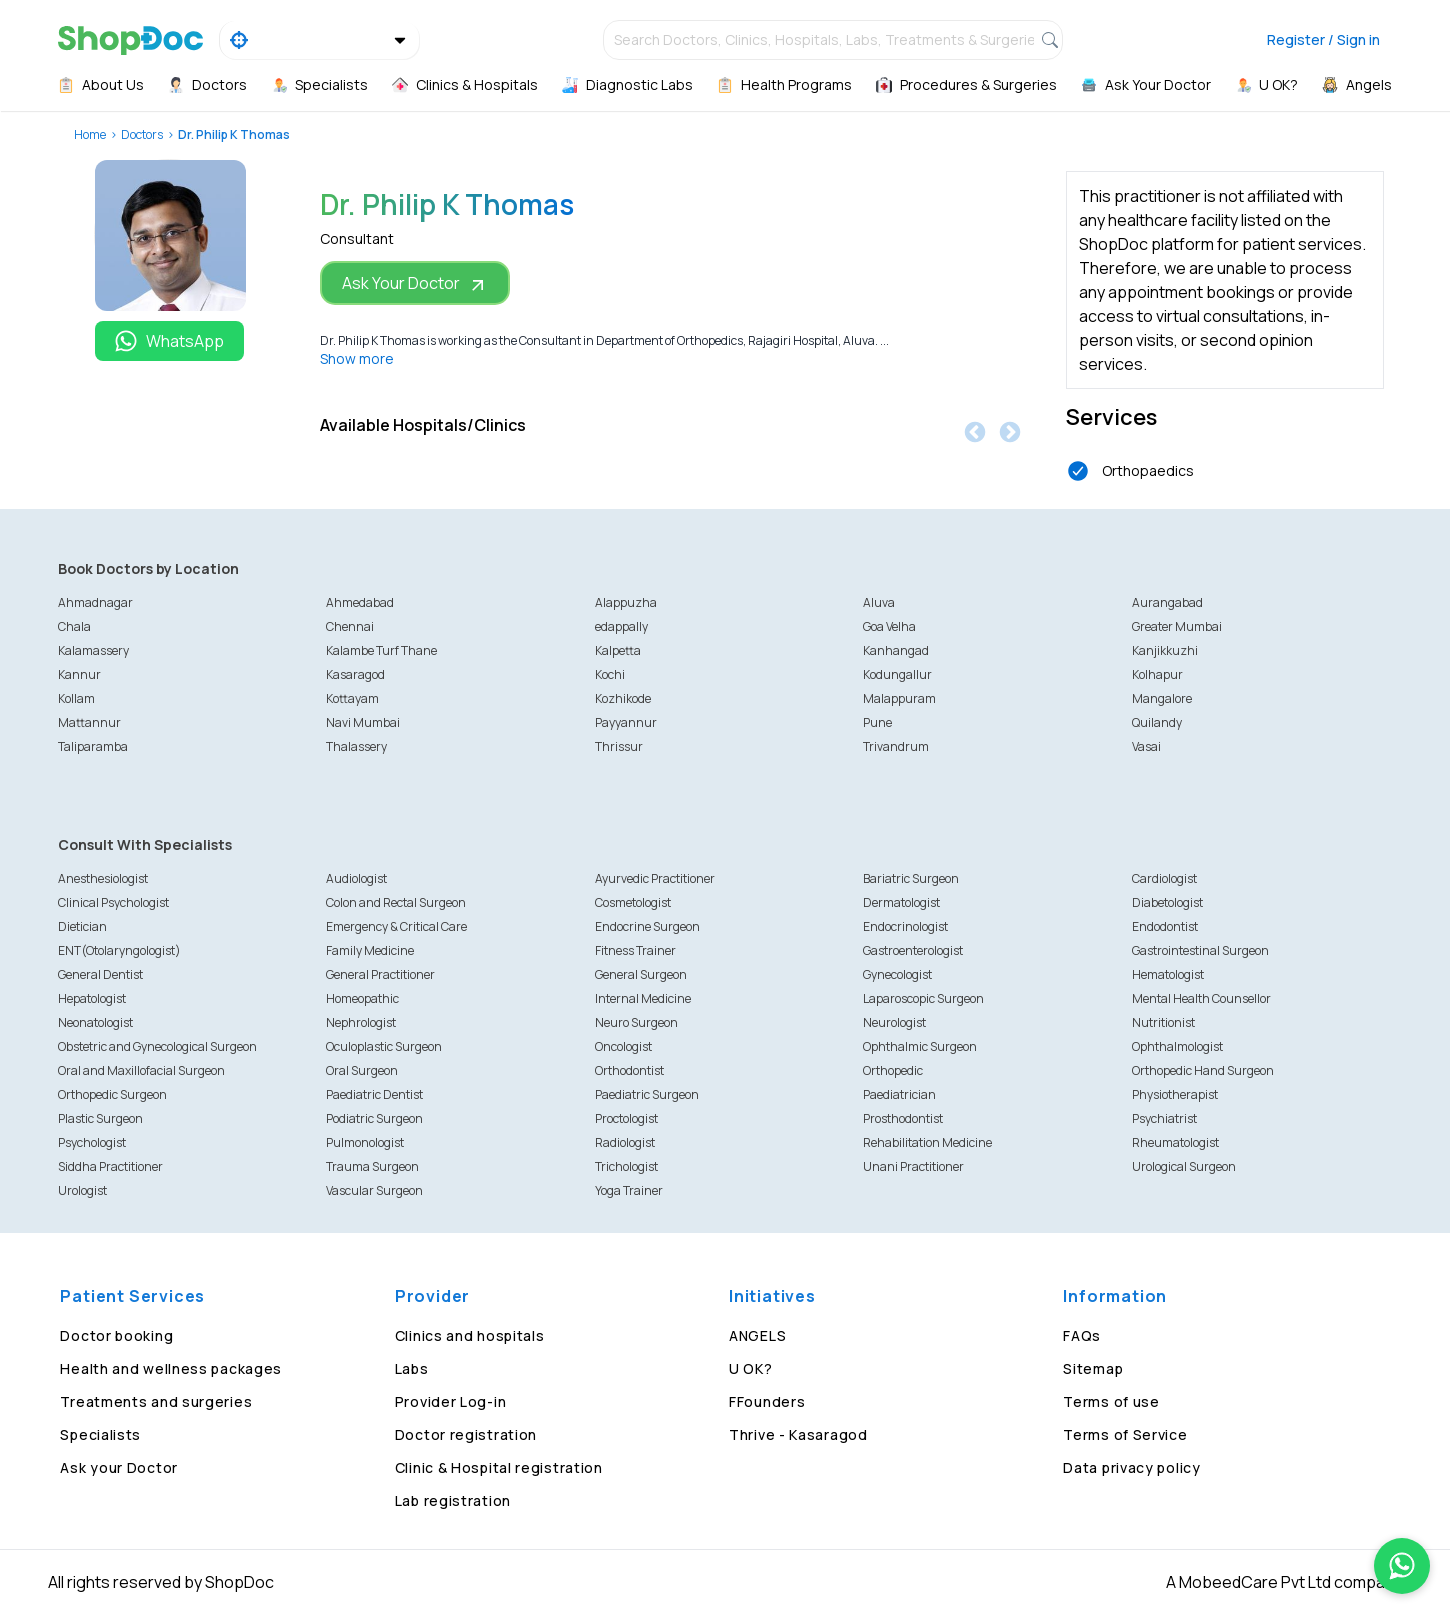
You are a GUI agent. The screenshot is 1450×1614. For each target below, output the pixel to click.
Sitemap (1093, 1368)
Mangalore (1162, 698)
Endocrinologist (905, 926)
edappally (621, 626)
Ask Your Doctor (415, 283)
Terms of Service (1125, 1434)
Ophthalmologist (1177, 1046)
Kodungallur (897, 674)
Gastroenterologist (913, 950)
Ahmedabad (360, 602)
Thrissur (619, 746)
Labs (412, 1368)
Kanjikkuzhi (1165, 650)
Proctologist (626, 1118)
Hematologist (1168, 974)
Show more (357, 358)
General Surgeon (641, 974)
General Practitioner (380, 974)
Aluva (879, 602)
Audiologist (356, 878)
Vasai (1146, 746)
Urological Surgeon (1184, 1166)
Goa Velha (889, 626)
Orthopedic (893, 1070)
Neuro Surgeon (636, 1022)
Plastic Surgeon (100, 1118)
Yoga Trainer (629, 1190)
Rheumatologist (1175, 1142)
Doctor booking (116, 1335)
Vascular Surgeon (374, 1190)
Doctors (142, 134)
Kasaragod (355, 674)
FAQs (1082, 1335)
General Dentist (100, 974)
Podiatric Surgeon (374, 1118)
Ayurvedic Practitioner (655, 878)
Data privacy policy (1131, 1467)
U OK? (751, 1368)
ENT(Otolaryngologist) (119, 950)
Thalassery (356, 746)
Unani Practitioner (913, 1166)
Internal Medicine (643, 998)
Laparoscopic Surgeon (923, 998)
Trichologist (626, 1166)
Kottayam (352, 698)
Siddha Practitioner (110, 1166)
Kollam (76, 698)
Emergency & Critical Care (396, 926)
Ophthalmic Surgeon (920, 1046)
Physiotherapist (1175, 1094)
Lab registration (453, 1500)
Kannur (79, 674)
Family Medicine (370, 950)
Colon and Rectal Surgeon (396, 902)
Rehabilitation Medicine (927, 1142)
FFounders (767, 1401)
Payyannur (626, 722)
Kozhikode (623, 698)
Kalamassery (93, 650)
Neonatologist (95, 1022)
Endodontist (1165, 926)
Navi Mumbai (363, 722)
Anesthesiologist (103, 878)
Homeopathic (362, 998)
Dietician (82, 926)
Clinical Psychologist (113, 902)
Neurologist (894, 1022)
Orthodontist (629, 1070)
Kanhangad (896, 650)
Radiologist (625, 1142)
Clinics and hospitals (470, 1335)
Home (90, 134)
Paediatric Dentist (374, 1094)
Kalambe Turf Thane (381, 650)
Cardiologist (1164, 878)
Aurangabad (1167, 602)
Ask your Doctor (119, 1467)
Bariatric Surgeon (911, 878)
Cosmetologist (633, 902)
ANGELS (757, 1335)
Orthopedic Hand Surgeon (1203, 1070)
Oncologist (623, 1046)
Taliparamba (93, 746)
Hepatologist (92, 998)
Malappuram (899, 698)
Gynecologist (897, 974)
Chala (74, 626)
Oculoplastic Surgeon (384, 1046)
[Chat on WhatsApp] (1402, 1566)
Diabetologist (1167, 902)
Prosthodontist (903, 1118)
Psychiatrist (1164, 1118)
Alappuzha (626, 602)
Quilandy (1157, 722)
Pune (877, 722)
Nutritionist (1163, 1022)
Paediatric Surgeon (647, 1094)
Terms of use (1111, 1401)
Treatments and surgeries (156, 1401)
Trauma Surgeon (372, 1166)
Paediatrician (899, 1094)
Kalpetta (618, 650)
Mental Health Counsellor (1201, 998)
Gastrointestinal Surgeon (1200, 950)
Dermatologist (901, 902)
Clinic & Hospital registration (499, 1467)
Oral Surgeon (362, 1070)
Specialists (100, 1434)
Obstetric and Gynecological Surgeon (157, 1046)
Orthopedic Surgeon (112, 1094)
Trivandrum (896, 746)
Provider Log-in (451, 1401)
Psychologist (92, 1142)
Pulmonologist (365, 1142)
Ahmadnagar (95, 602)
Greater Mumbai (1177, 626)
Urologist (82, 1190)
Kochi (610, 674)
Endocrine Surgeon (647, 926)
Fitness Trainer (635, 950)
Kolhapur (1157, 674)
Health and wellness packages (171, 1368)
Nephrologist (361, 1022)
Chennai (350, 626)
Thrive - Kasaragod (798, 1434)
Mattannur (89, 722)
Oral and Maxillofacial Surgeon (141, 1070)
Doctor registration (466, 1434)
